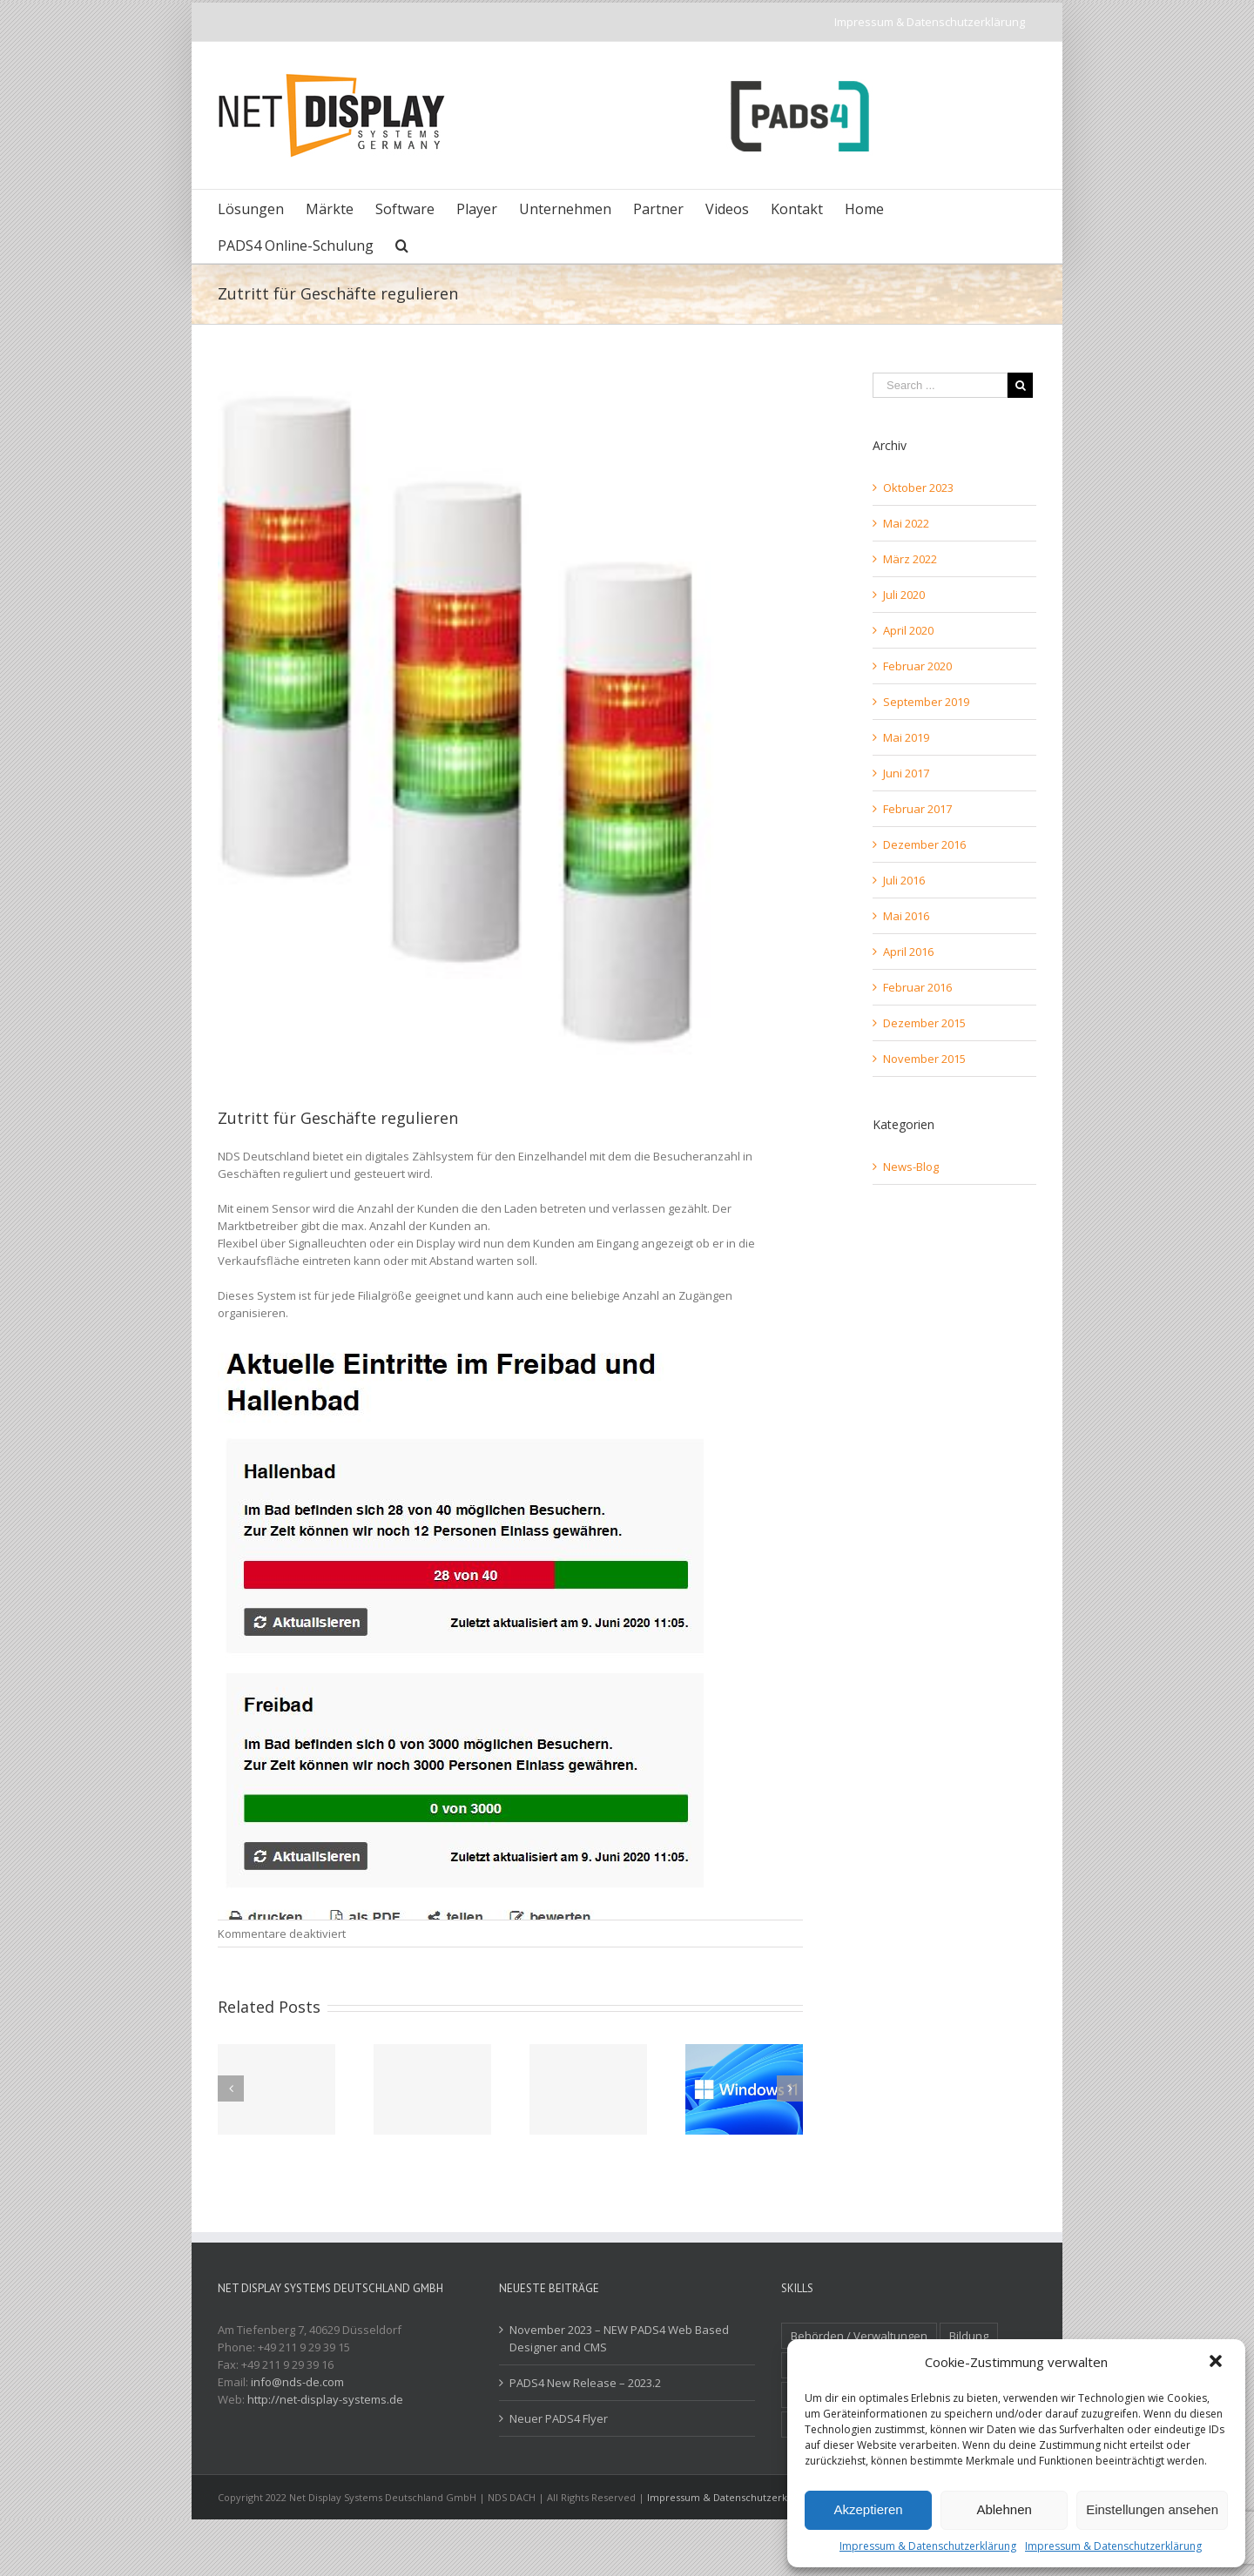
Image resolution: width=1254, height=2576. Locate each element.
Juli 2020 (904, 594)
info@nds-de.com (297, 2382)
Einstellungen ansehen (1152, 2509)
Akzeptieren (867, 2509)
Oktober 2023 (918, 487)
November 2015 (924, 1058)
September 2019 (926, 702)
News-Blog (911, 1166)
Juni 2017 (906, 773)
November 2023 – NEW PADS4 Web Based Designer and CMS (619, 2338)
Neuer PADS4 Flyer (558, 2418)
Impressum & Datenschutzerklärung (927, 2546)
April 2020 (908, 630)
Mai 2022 (906, 523)
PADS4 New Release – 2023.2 (585, 2383)
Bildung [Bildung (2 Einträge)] (968, 2336)
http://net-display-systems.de (325, 2399)
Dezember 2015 (924, 1023)
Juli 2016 (904, 880)
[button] (1217, 2362)
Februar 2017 (917, 809)
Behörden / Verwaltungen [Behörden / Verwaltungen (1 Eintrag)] (859, 2336)
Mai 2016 (906, 916)
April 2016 (908, 951)
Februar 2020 (917, 666)
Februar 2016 (917, 987)
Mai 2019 (906, 737)
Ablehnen (1003, 2509)
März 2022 (910, 559)
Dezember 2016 (924, 844)
